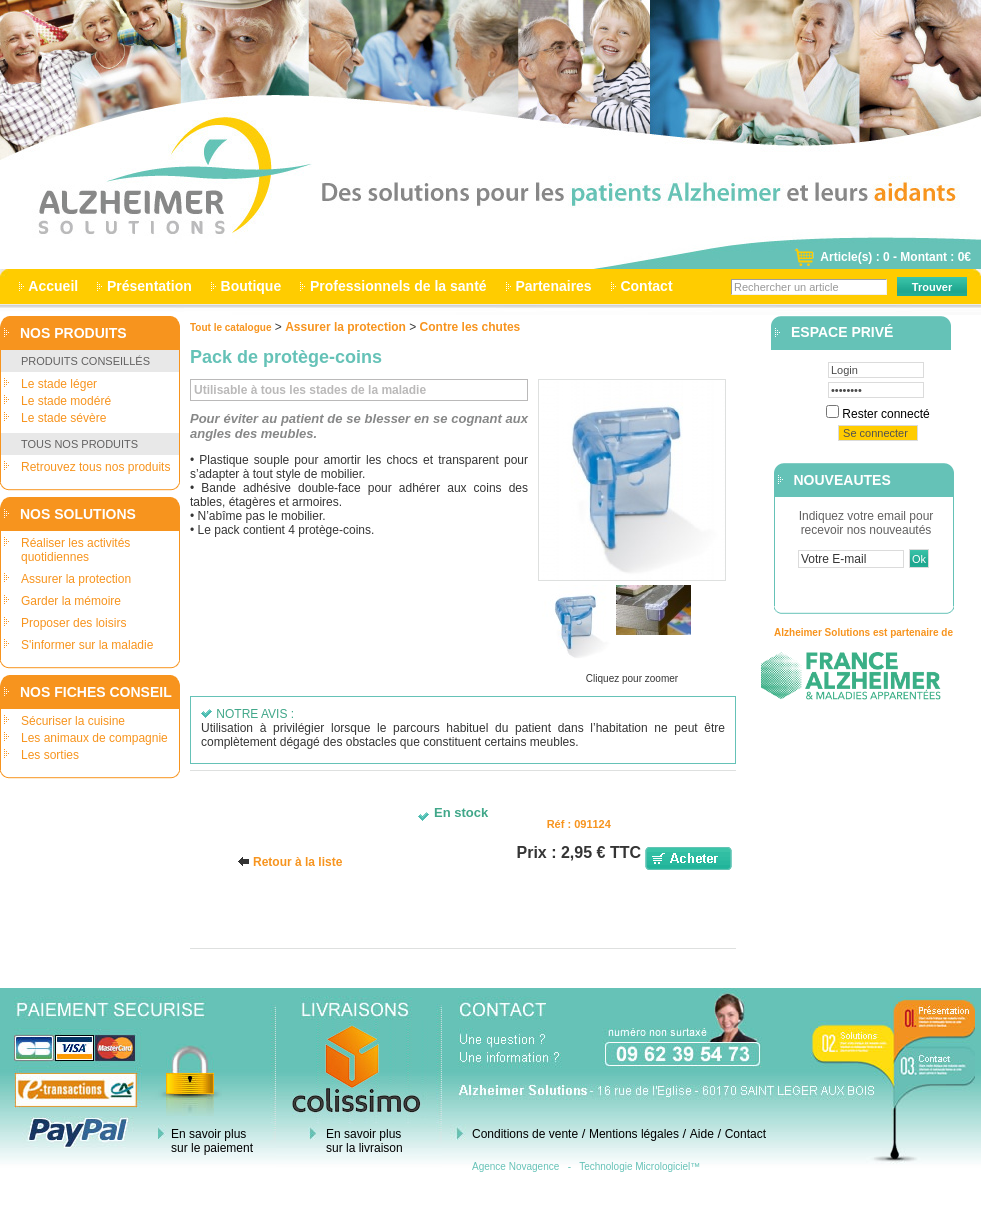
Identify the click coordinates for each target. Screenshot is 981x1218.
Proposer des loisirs (73, 623)
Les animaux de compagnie (94, 738)
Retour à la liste (297, 862)
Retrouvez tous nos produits (95, 467)
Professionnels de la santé (398, 286)
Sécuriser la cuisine (73, 721)
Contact (647, 286)
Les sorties (50, 755)
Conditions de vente (525, 1134)
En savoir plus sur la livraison (364, 1141)
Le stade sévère (63, 418)
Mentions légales (634, 1134)
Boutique (251, 286)
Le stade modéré (66, 401)
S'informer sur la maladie (87, 645)
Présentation (149, 286)
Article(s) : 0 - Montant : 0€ (895, 257)
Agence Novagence (515, 1166)
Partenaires (554, 286)
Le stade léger (59, 384)
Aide (702, 1134)
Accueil (53, 286)
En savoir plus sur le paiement (212, 1141)
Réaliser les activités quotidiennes (75, 550)
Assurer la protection (76, 579)
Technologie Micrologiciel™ (639, 1166)
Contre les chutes (470, 327)
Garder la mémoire (71, 601)
